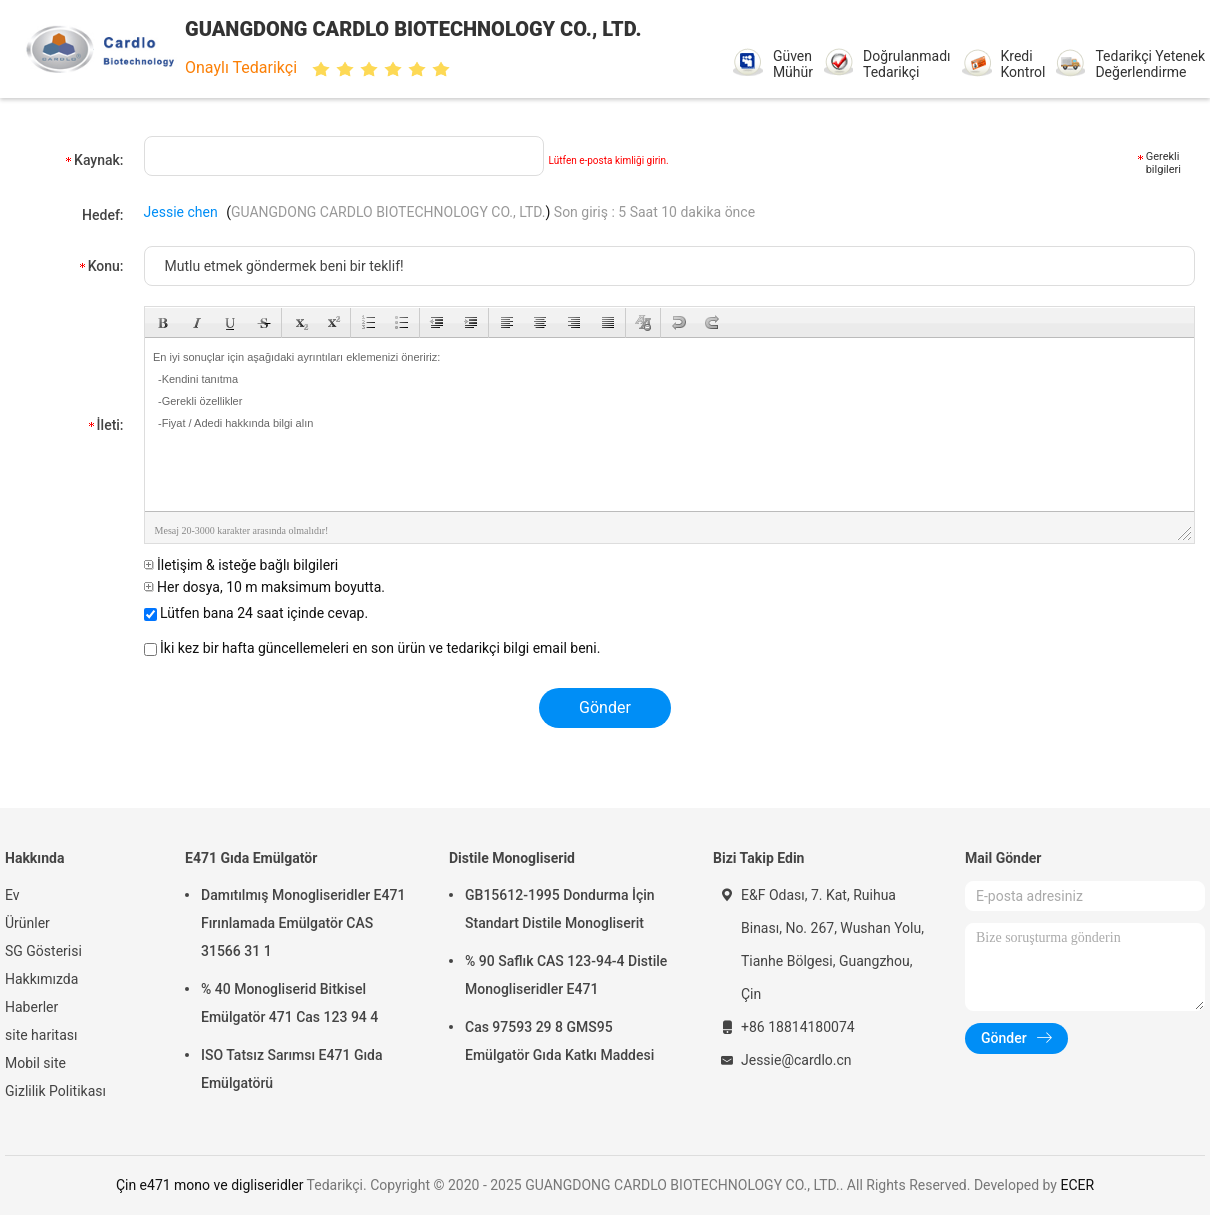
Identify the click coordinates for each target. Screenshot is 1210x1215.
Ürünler (27, 923)
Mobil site (35, 1063)
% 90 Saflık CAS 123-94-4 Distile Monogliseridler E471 (566, 975)
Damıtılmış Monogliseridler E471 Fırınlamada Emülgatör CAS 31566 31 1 (303, 923)
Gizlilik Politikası (55, 1091)
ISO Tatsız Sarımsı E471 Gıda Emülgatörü (292, 1069)
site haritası (41, 1035)
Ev (12, 895)
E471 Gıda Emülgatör (251, 858)
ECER (1077, 1185)
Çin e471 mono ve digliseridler (210, 1185)
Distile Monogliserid (512, 858)
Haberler (31, 1007)
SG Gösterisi (43, 951)
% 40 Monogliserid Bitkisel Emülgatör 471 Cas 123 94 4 (289, 1003)
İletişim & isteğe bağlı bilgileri (241, 565)
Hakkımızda (41, 979)
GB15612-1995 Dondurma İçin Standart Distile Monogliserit (560, 909)
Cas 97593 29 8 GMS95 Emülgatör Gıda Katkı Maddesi (559, 1041)
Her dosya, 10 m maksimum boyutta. (264, 587)
